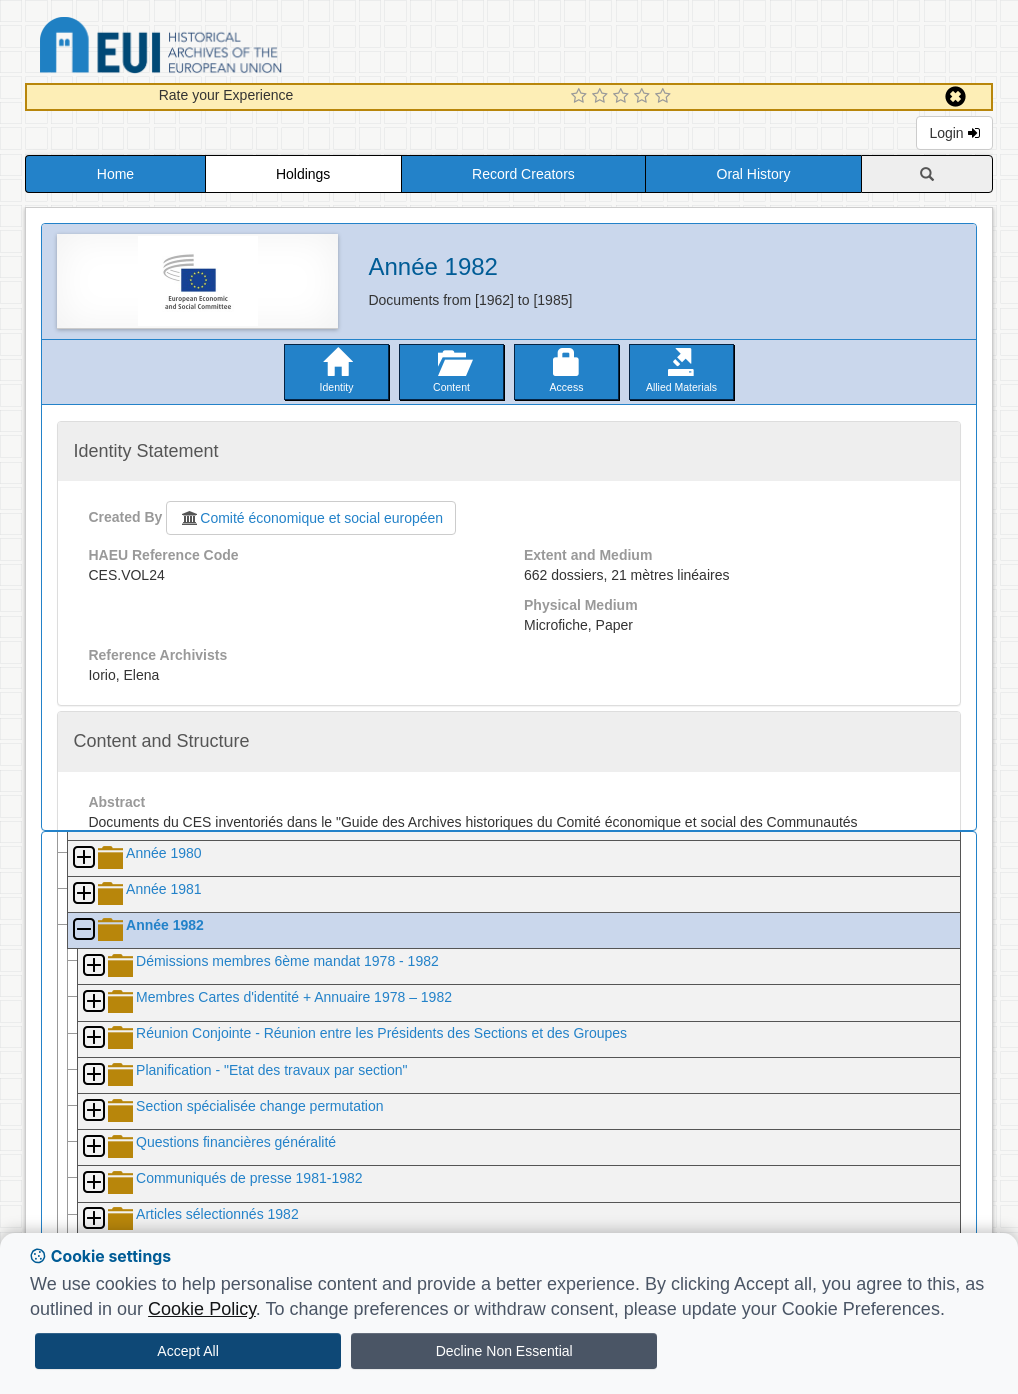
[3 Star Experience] (623, 97)
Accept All (187, 1351)
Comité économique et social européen (311, 518)
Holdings (303, 174)
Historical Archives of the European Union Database (217, 48)
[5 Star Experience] (665, 97)
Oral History (754, 174)
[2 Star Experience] (602, 97)
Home (115, 174)
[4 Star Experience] (644, 97)
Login (954, 133)
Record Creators (523, 174)
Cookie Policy (202, 1309)
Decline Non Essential (504, 1351)
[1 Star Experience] (581, 97)
